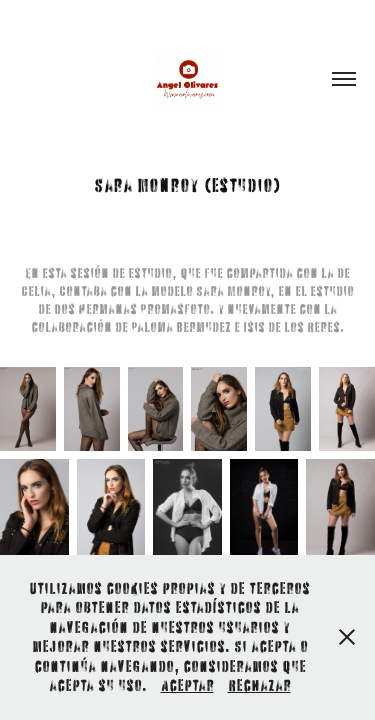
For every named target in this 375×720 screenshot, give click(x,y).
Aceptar (187, 685)
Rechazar (259, 685)
